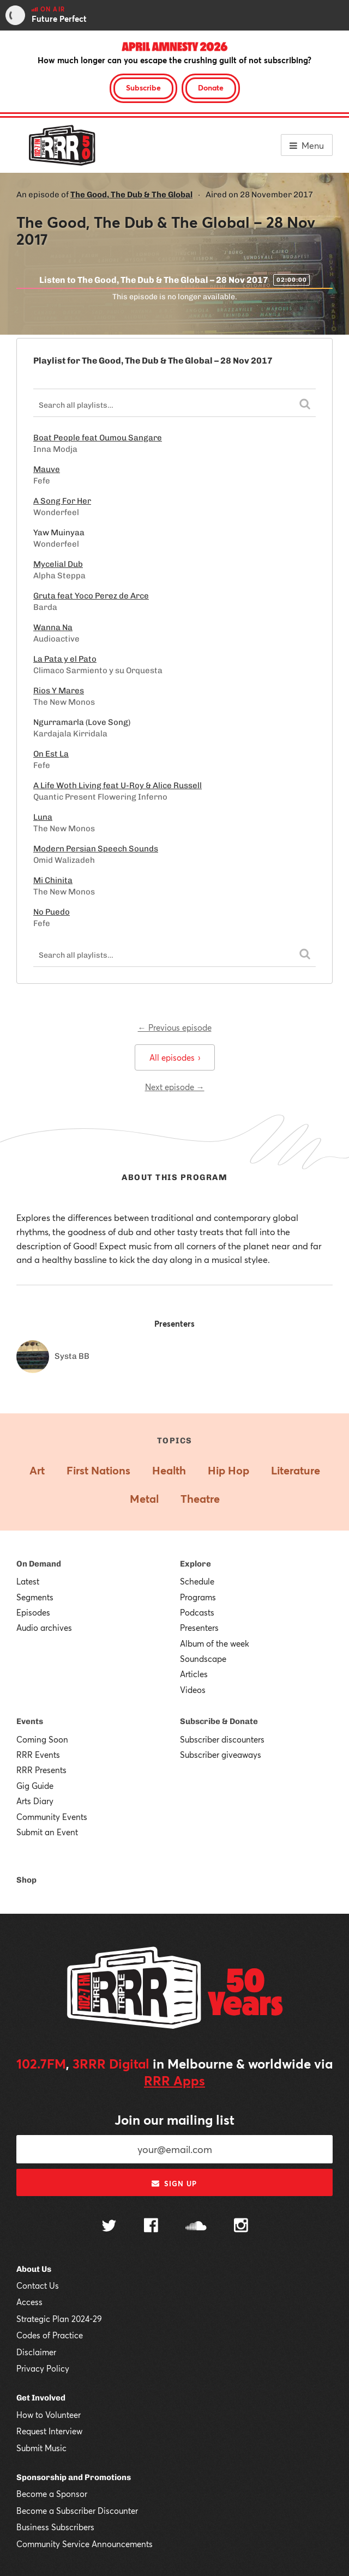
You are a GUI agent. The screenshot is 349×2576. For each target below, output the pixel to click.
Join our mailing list (174, 2119)
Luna (42, 817)
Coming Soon (42, 1739)
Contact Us (37, 2285)
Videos (193, 1689)
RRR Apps (174, 2080)
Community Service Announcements (84, 2543)
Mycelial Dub (58, 564)
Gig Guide (34, 1785)
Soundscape (203, 1658)
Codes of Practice (49, 2335)
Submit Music (41, 2447)
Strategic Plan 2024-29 (59, 2318)
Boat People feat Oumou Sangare (97, 438)
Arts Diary (34, 1800)
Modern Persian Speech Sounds (95, 849)
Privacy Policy (42, 2368)
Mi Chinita (53, 880)
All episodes (174, 1057)
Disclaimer (36, 2352)
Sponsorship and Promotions (73, 2477)
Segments (34, 1597)
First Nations (98, 1470)
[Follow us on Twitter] (109, 2227)
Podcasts (197, 1612)
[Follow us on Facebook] (151, 2226)
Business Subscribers (55, 2526)
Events (29, 1721)
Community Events (51, 1816)
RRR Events (38, 1754)
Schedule (197, 1581)
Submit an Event (47, 1832)
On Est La (51, 754)
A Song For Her (62, 501)
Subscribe (143, 87)
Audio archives (44, 1627)
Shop (26, 1880)
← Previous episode (175, 1027)
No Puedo (51, 912)
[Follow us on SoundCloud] (196, 2227)
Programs (198, 1597)
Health (169, 1470)
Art (37, 1470)
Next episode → (174, 1086)
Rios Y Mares (58, 691)
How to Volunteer (48, 2414)
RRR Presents (41, 1769)
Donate (211, 87)
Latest (27, 1581)
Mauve (46, 469)
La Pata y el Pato (65, 659)
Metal (144, 1498)
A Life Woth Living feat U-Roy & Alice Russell (117, 785)
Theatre (200, 1498)
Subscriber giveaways (220, 1754)
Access (29, 2301)
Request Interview (49, 2431)
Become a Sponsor (51, 2493)
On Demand (38, 1564)
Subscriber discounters (222, 1739)
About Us (33, 2269)
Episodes (33, 1612)
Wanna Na (53, 627)
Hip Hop (228, 1470)
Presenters (199, 1627)
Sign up (174, 2183)
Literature (295, 1470)
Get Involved (40, 2398)
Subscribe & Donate (219, 1721)
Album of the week (214, 1643)
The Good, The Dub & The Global (131, 194)
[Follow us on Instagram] (241, 2226)
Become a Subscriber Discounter (77, 2510)
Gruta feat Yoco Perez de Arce (91, 596)
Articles (194, 1673)
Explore (195, 1564)
